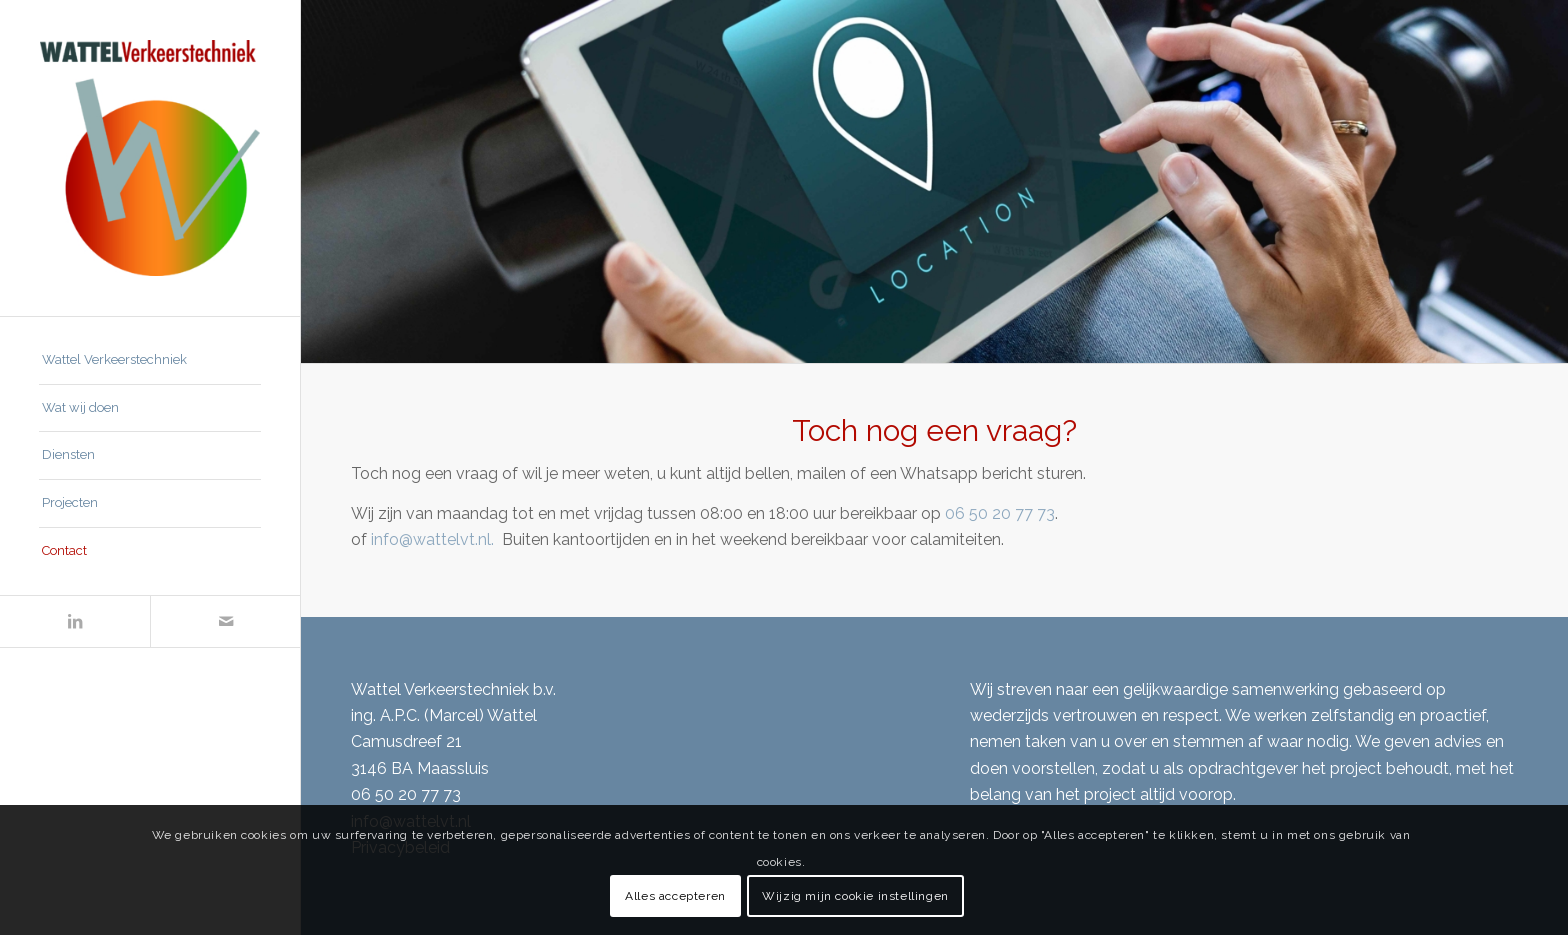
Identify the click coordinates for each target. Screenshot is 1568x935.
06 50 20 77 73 (1000, 513)
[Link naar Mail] (225, 621)
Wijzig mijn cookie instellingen (855, 896)
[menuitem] (150, 361)
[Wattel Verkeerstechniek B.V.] (150, 158)
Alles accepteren (675, 896)
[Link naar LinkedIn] (75, 621)
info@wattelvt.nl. (434, 539)
